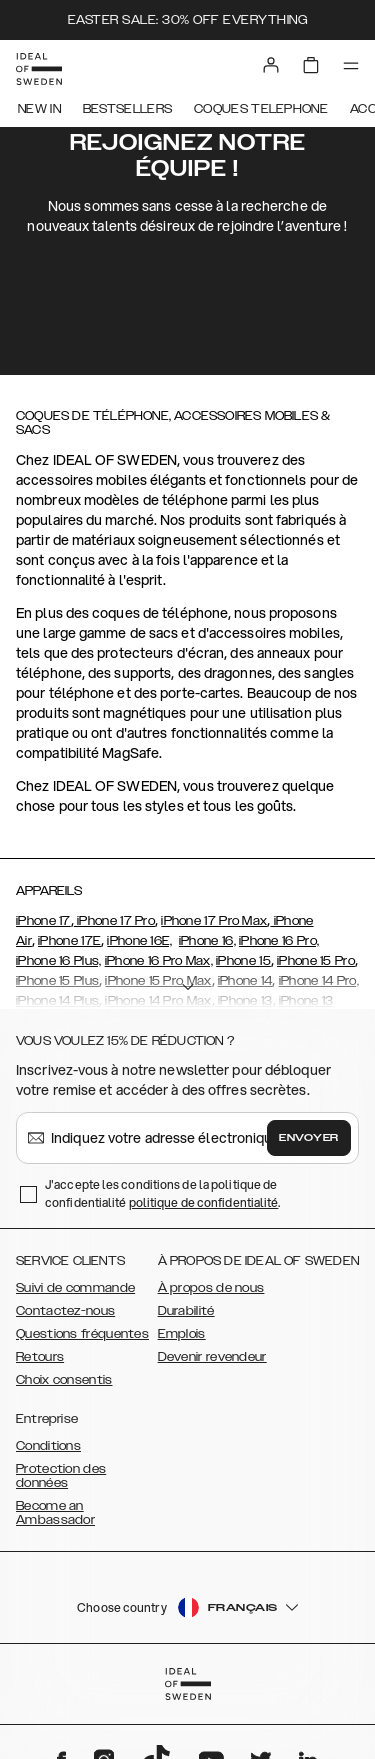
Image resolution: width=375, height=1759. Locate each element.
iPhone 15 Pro (316, 961)
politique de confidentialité (204, 1202)
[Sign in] (271, 65)
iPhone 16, (207, 941)
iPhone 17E (69, 941)
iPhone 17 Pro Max (214, 921)
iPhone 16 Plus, (59, 961)
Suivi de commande (75, 1288)
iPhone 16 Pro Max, (159, 961)
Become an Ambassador (55, 1513)
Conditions (48, 1446)
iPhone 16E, (139, 941)
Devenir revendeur (212, 1357)
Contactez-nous (65, 1311)
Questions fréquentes (82, 1334)
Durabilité (186, 1311)
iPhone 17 (43, 921)
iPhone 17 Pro (114, 921)
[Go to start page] (39, 69)
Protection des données (61, 1476)
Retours (40, 1357)
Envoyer (309, 1138)
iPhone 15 (243, 961)
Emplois (182, 1334)
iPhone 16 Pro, (279, 941)
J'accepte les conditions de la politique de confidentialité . (163, 1193)
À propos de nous (211, 1288)
